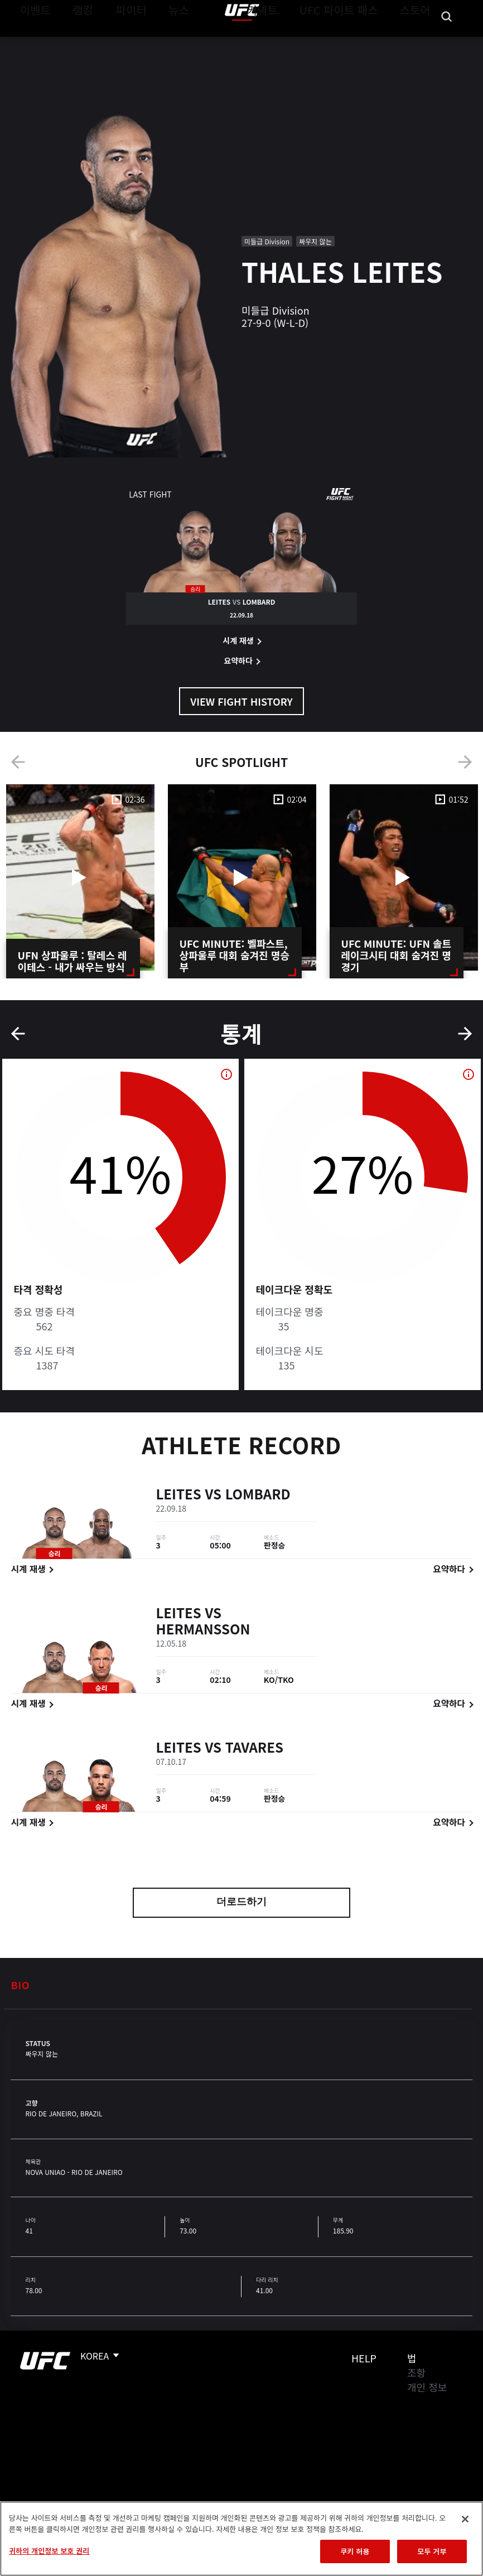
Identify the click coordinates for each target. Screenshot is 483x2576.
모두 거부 (431, 2551)
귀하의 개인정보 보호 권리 (49, 2550)
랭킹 (74, 42)
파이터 (122, 42)
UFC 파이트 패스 (352, 42)
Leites (178, 1496)
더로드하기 (241, 1903)
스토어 (418, 42)
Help (363, 2358)
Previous (18, 762)
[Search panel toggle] (447, 42)
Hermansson (203, 1631)
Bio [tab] (20, 1984)
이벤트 (32, 42)
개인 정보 (427, 2387)
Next (465, 762)
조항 (416, 2372)
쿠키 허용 (354, 2551)
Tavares (254, 1749)
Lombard (258, 1496)
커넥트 (287, 42)
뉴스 (164, 42)
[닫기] (465, 2519)
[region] (241, 2538)
